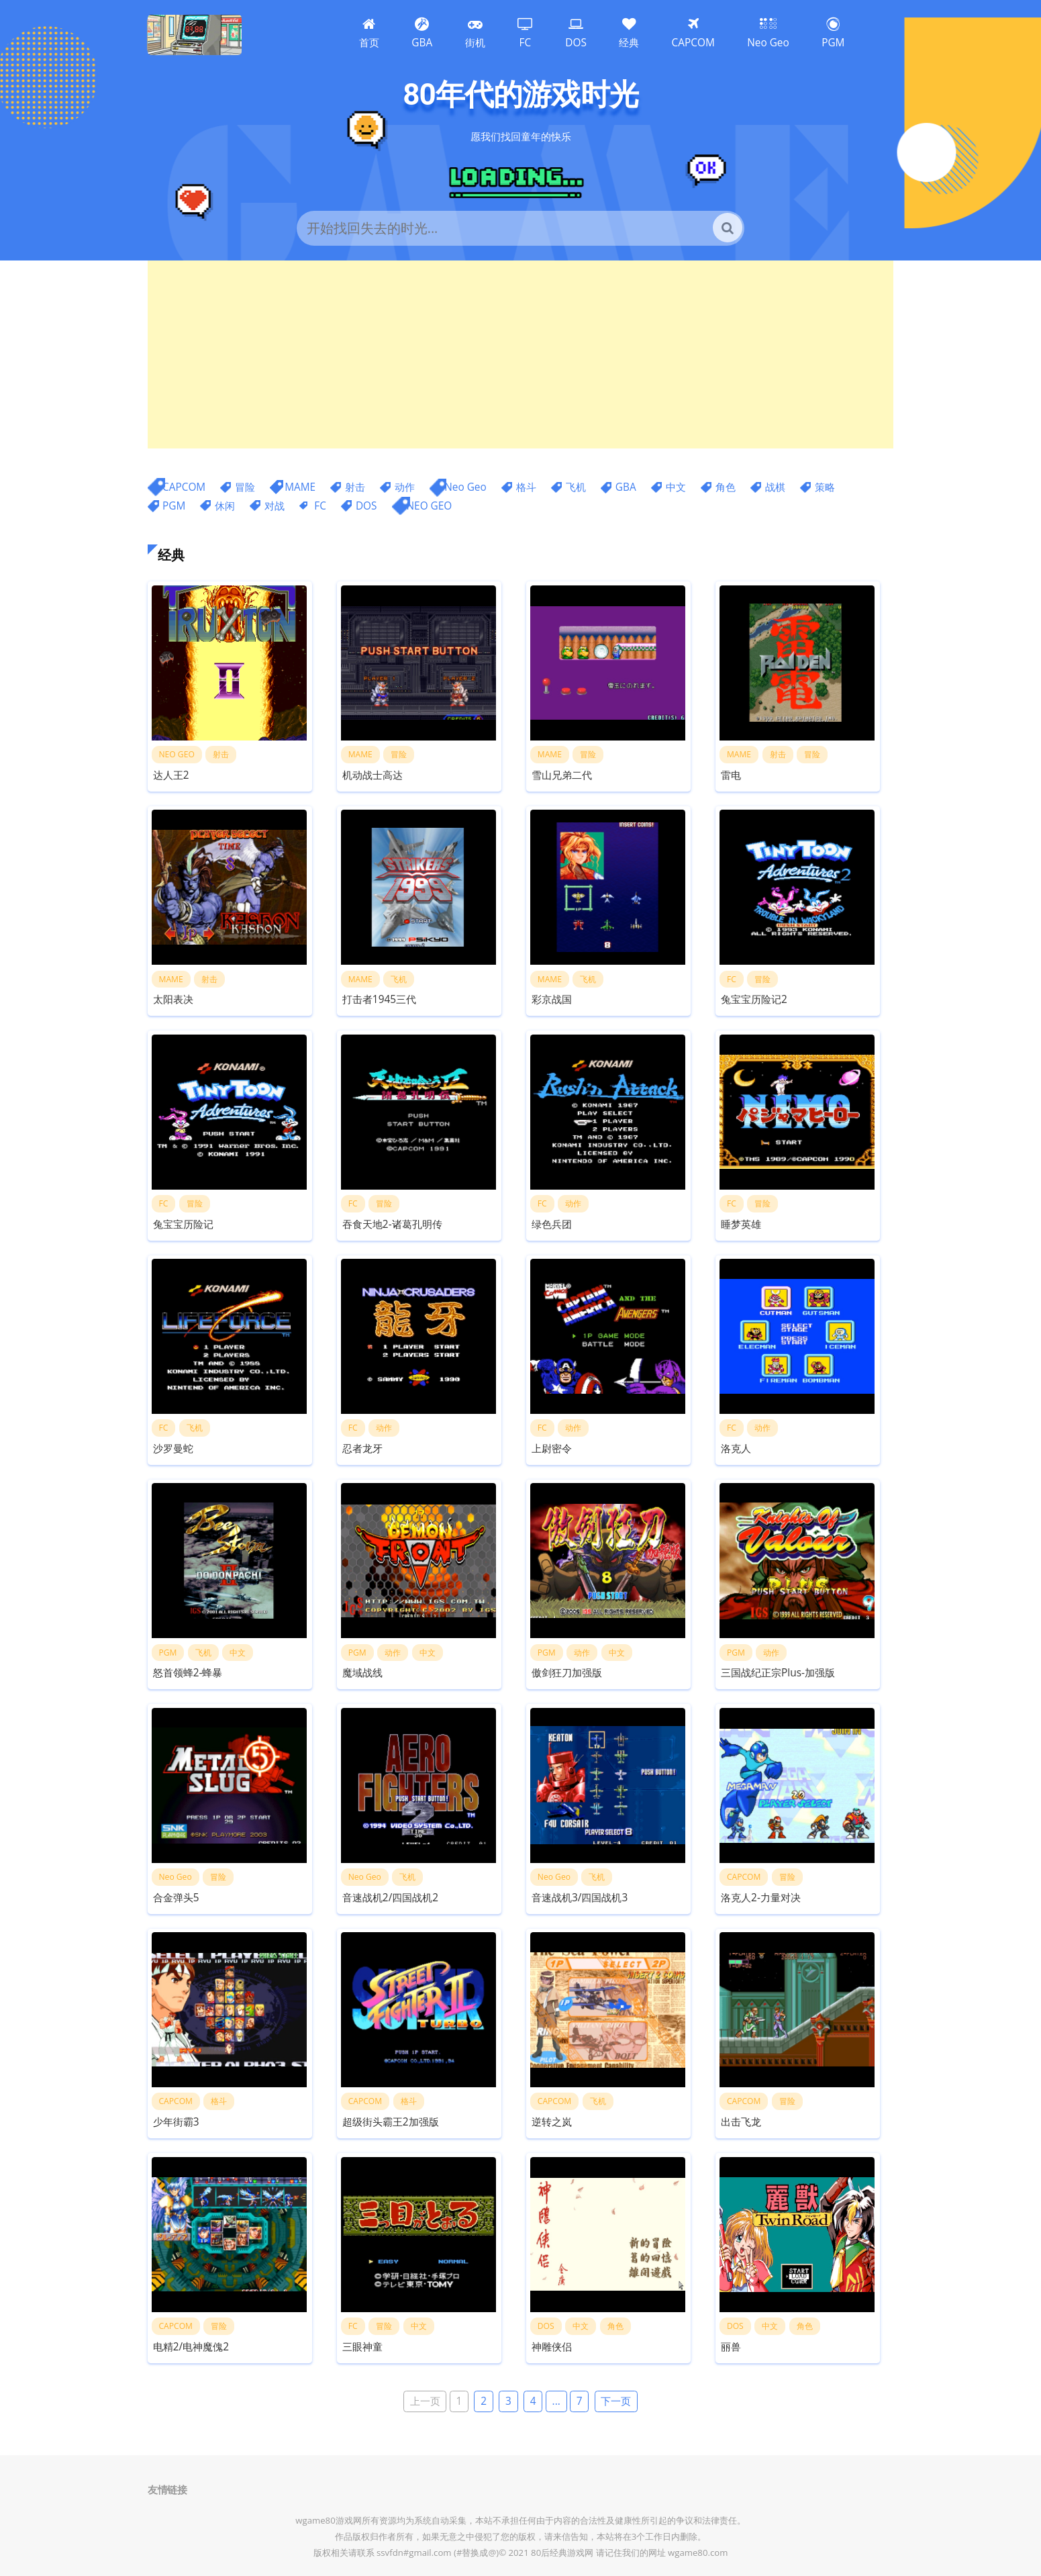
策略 (825, 487)
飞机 (576, 487)
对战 (274, 506)
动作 (405, 487)
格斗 (526, 487)
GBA (625, 487)
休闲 (225, 506)
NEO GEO (429, 506)
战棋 (775, 487)
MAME (300, 487)
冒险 (245, 487)
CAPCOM (183, 487)
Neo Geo (465, 487)
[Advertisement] (520, 354)
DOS (366, 506)
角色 (725, 487)
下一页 (616, 2402)
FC (320, 506)
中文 (676, 487)
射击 (355, 487)
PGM (173, 506)
